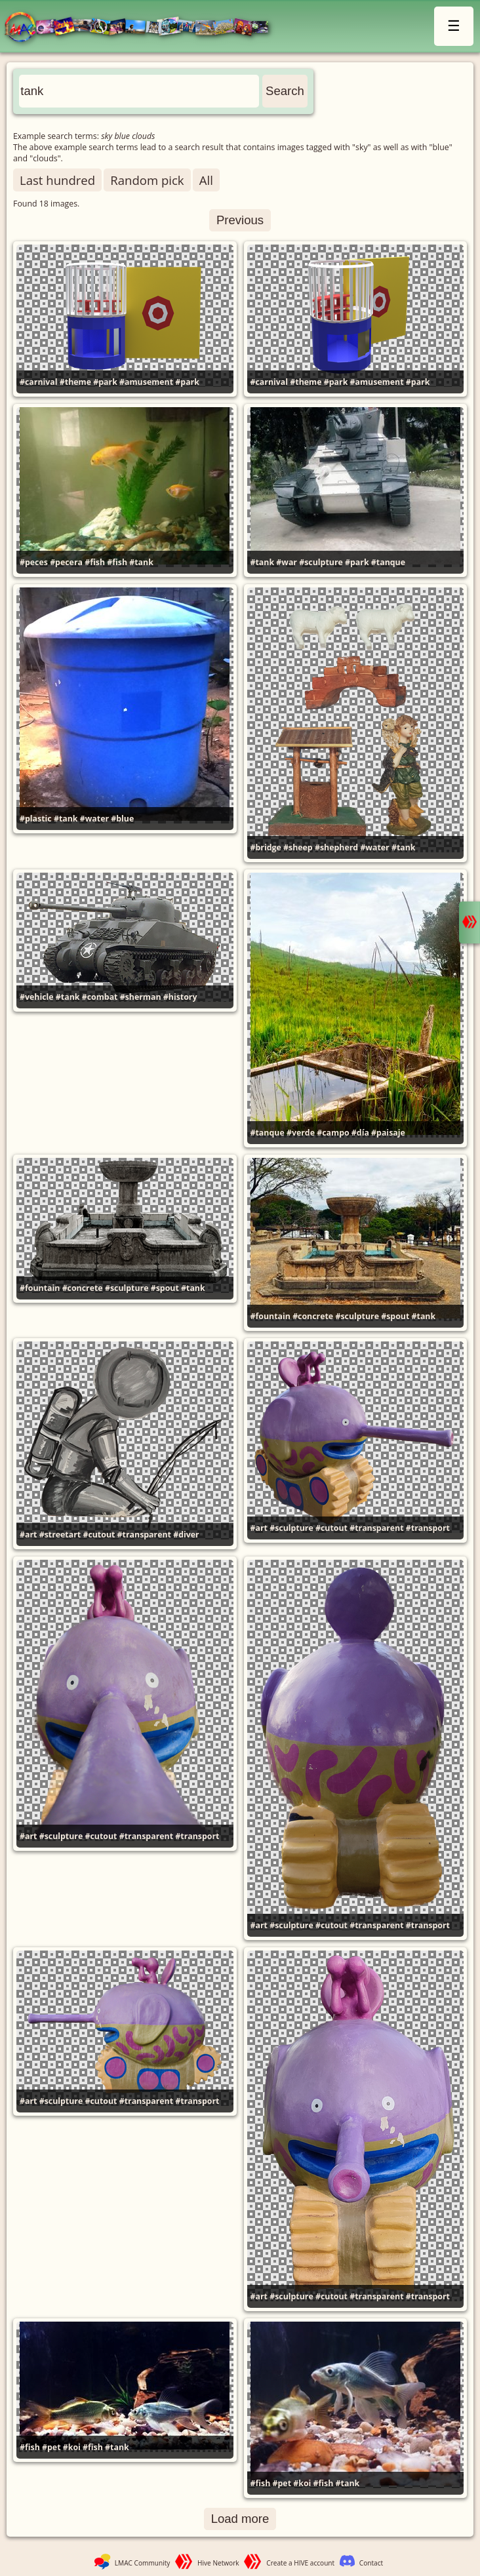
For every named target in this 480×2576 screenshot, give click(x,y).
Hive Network (218, 2562)
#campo (333, 1132)
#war (286, 562)
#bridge (265, 847)
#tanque (388, 562)
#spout (165, 1288)
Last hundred (57, 180)
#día (360, 1132)
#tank (141, 562)
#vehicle (37, 996)
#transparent (144, 1534)
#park (105, 381)
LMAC (142, 28)
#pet (51, 2447)
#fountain (40, 1288)
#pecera (66, 562)
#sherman (140, 996)
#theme (75, 381)
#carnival (39, 381)
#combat (100, 996)
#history (180, 996)
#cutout (99, 1534)
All (206, 180)
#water (94, 818)
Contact (371, 2562)
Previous (240, 220)
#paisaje (388, 1132)
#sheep (298, 847)
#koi (72, 2447)
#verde (301, 1132)
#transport (428, 1528)
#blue (122, 818)
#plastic (36, 818)
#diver (186, 1534)
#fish (95, 562)
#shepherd (336, 847)
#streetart (60, 1534)
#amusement (146, 381)
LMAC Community (142, 2562)
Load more (240, 2519)
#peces (34, 562)
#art (28, 1534)
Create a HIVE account (300, 2562)
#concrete (82, 1288)
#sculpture (321, 562)
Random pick (147, 180)
